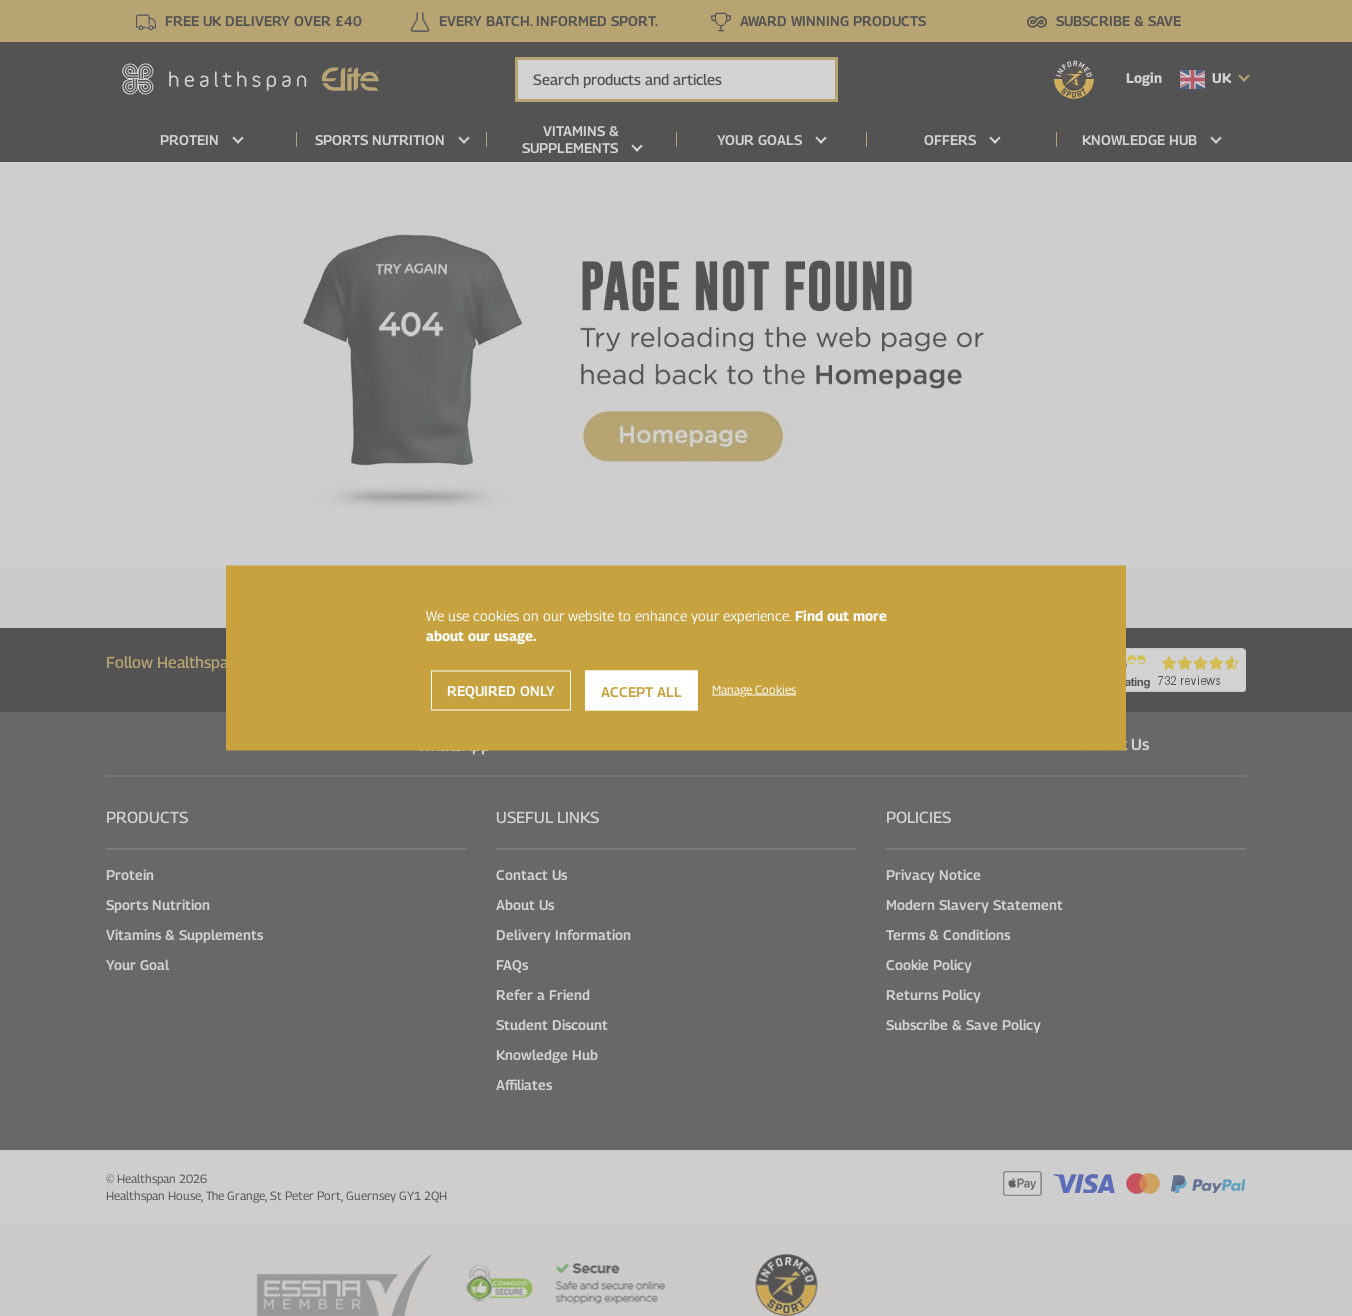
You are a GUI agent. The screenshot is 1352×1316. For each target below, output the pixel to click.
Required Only (501, 690)
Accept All (641, 691)
